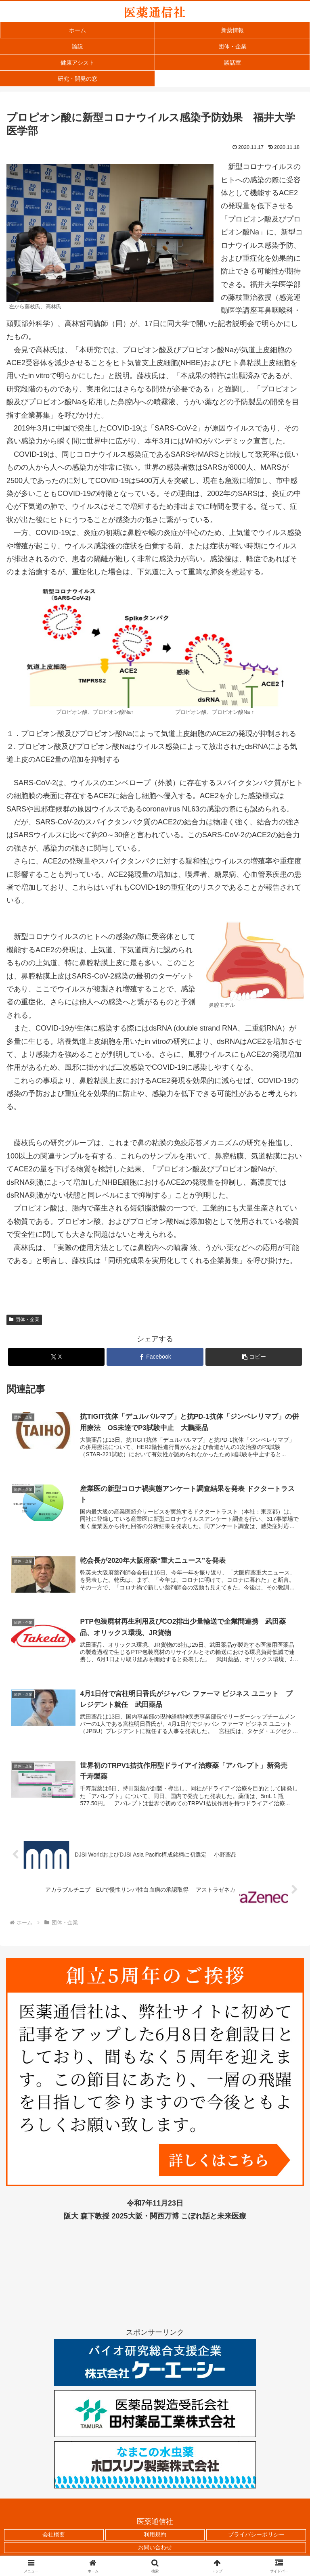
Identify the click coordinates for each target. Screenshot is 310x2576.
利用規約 (155, 2537)
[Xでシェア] (56, 1357)
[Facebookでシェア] (155, 1357)
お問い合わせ (155, 2549)
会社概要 (53, 2537)
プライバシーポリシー (256, 2537)
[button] (253, 1357)
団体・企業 (24, 1319)
